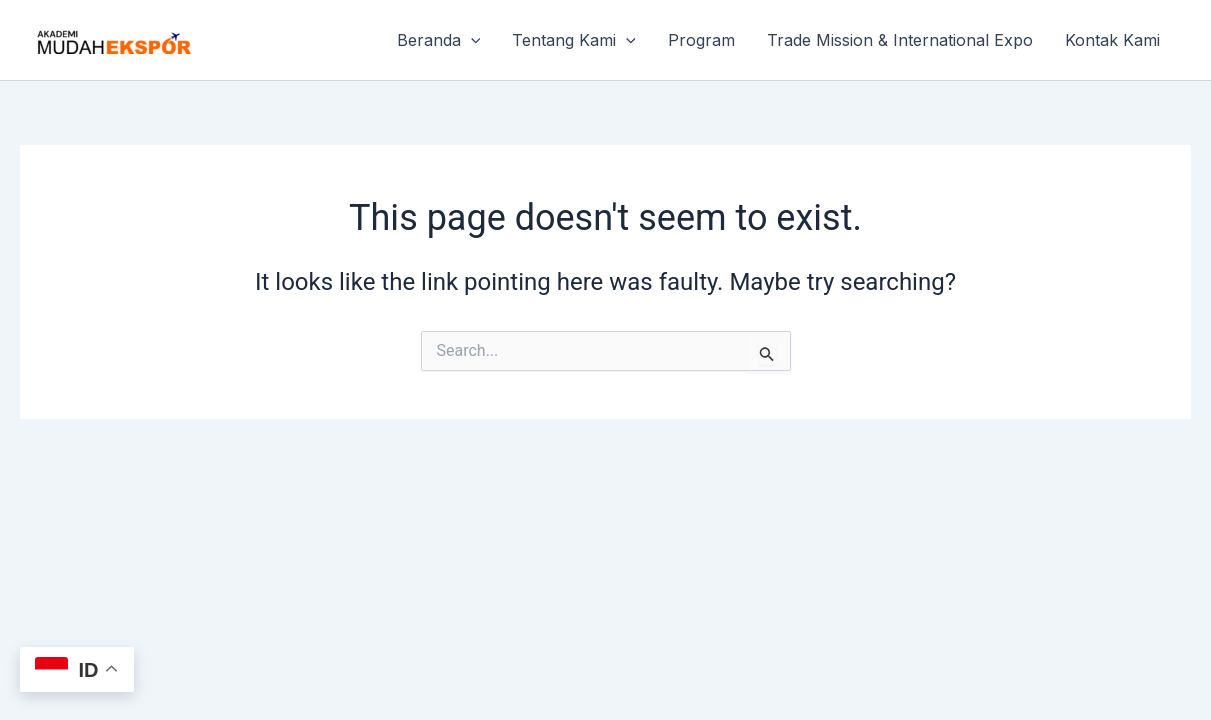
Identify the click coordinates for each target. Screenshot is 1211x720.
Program (701, 40)
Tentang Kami (574, 40)
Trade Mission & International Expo (900, 40)
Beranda (439, 40)
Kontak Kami (1112, 40)
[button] (471, 40)
